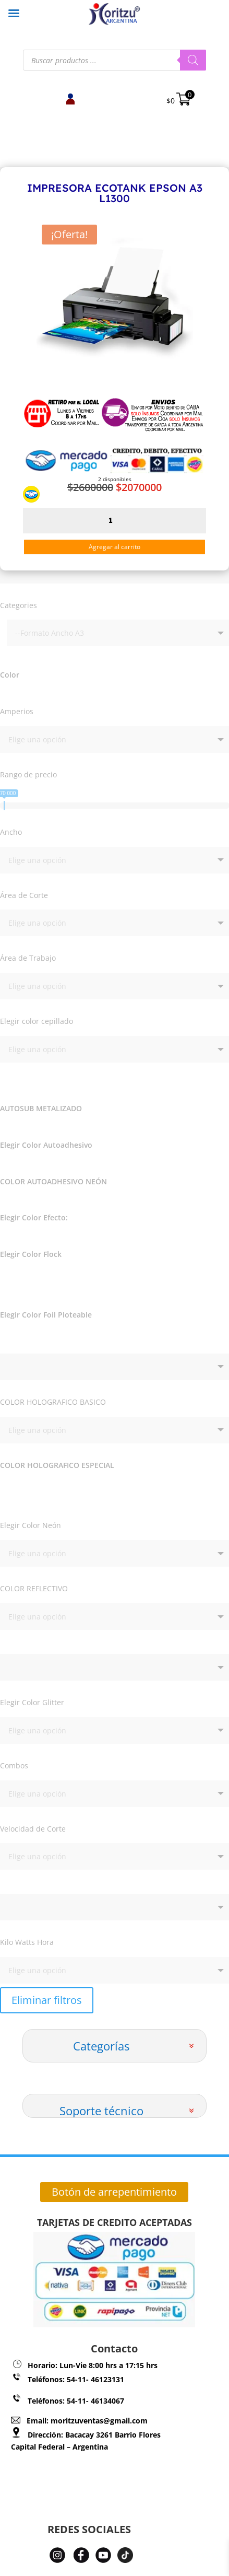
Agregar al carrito (114, 546)
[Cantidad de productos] (114, 520)
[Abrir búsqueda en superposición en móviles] (114, 60)
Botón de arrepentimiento (114, 2192)
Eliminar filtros (46, 2000)
